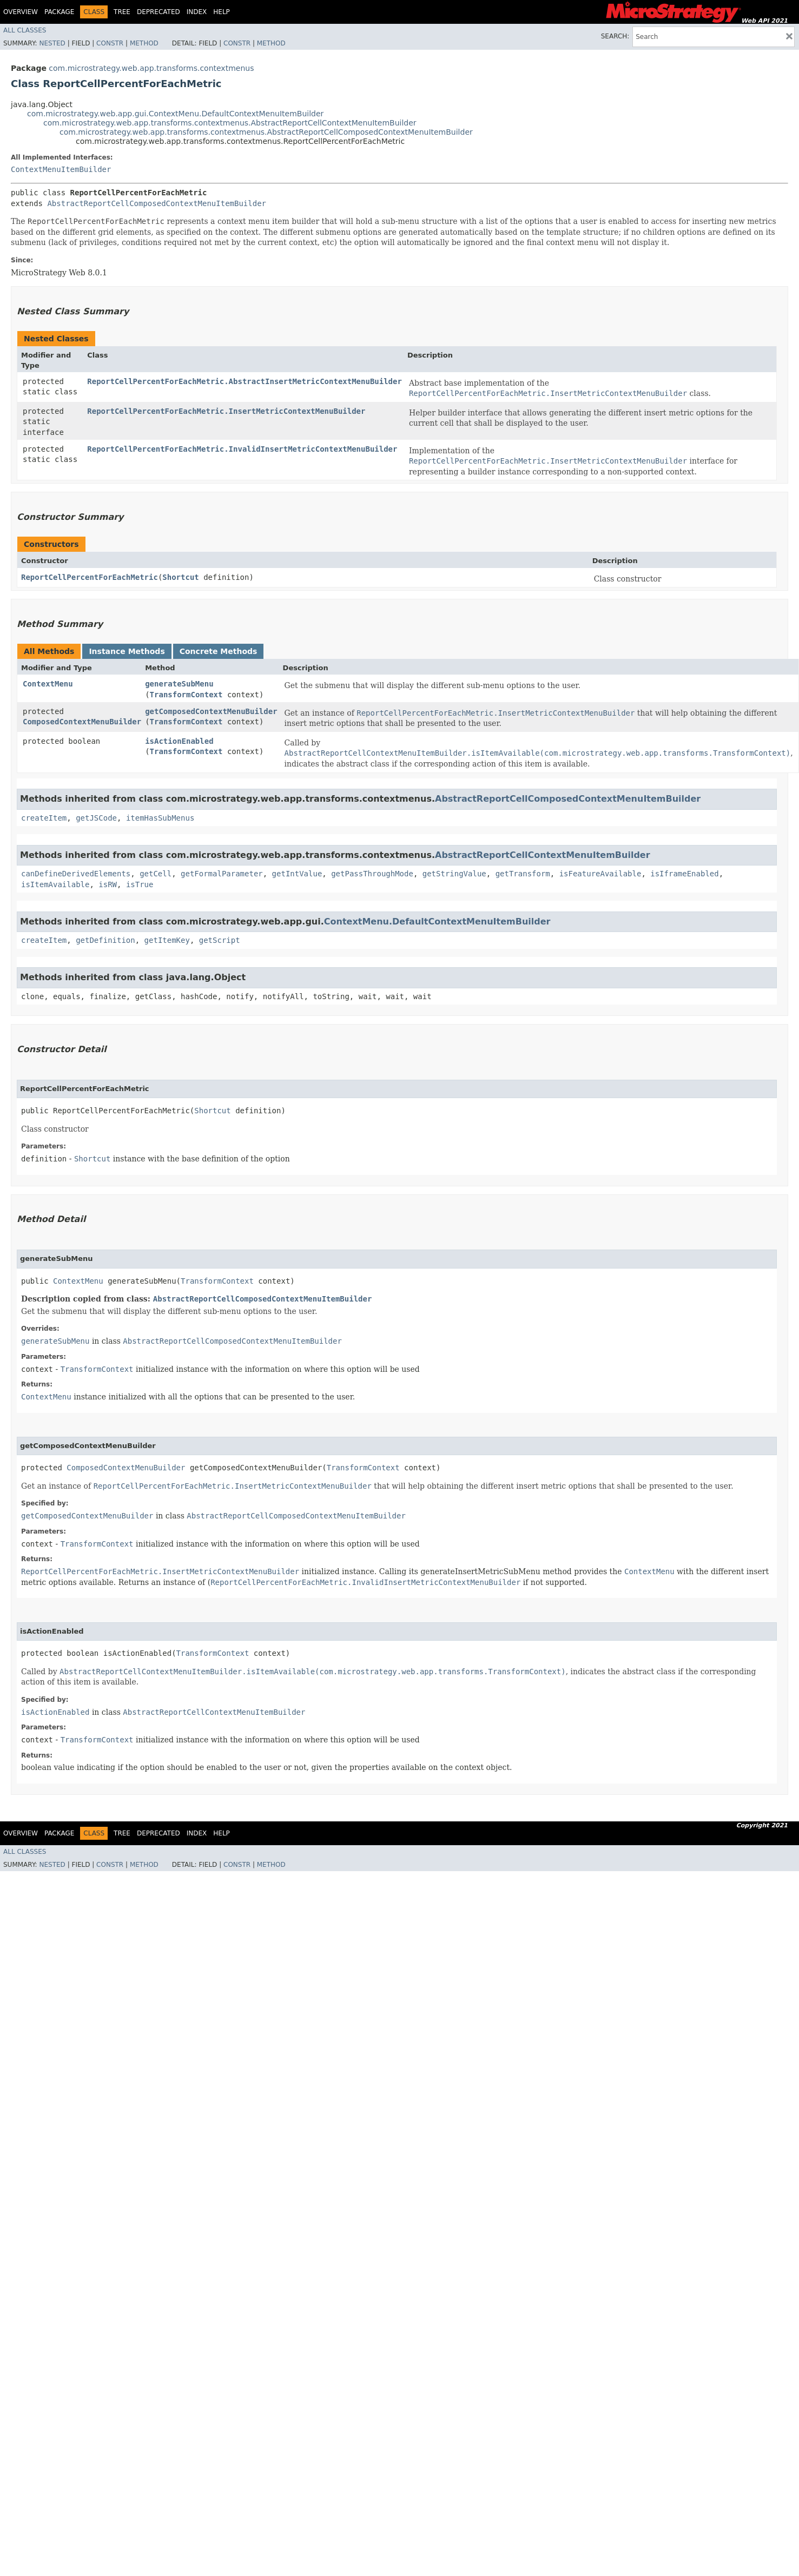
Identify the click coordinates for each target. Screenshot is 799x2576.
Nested (52, 43)
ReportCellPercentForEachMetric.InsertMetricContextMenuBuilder (226, 411)
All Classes (24, 30)
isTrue (140, 884)
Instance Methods (126, 651)
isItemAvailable (55, 884)
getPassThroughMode (372, 873)
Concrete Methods (218, 651)
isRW (107, 884)
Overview (20, 12)
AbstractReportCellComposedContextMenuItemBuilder (156, 203)
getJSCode (96, 818)
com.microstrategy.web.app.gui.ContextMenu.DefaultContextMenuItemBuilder (175, 113)
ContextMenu (48, 683)
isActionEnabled (179, 741)
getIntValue (297, 873)
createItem (44, 818)
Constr (109, 43)
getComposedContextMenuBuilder (211, 711)
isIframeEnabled (684, 873)
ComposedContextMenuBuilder (82, 721)
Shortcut (180, 577)
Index (197, 12)
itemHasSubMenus (160, 818)
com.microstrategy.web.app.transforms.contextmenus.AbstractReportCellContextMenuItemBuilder (230, 122)
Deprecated (158, 12)
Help (221, 12)
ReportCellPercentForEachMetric (89, 577)
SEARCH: (615, 36)
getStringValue (454, 873)
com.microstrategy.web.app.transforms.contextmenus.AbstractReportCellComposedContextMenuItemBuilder (266, 132)
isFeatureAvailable (600, 873)
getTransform (523, 873)
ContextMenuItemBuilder (61, 169)
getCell (155, 873)
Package (59, 12)
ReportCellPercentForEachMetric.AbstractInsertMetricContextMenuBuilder (244, 381)
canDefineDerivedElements (75, 873)
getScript (219, 940)
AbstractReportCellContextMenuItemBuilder (542, 855)
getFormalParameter (222, 873)
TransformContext (186, 694)
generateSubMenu (179, 683)
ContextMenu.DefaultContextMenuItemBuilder (437, 921)
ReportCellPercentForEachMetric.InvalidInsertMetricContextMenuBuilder (242, 449)
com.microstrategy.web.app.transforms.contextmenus (151, 68)
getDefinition (105, 940)
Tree (122, 12)
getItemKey (167, 940)
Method (144, 43)
